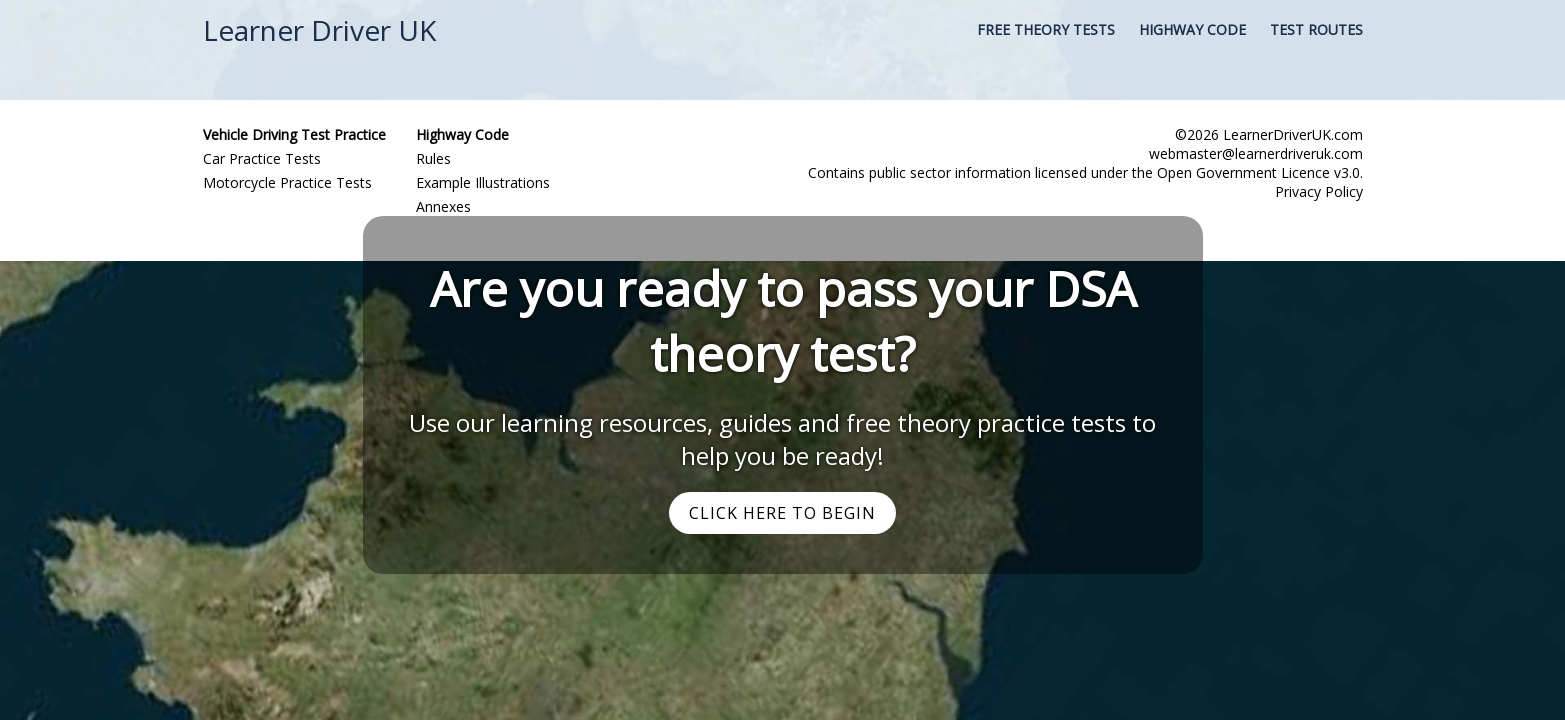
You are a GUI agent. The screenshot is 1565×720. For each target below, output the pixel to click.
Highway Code (1192, 29)
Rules (433, 158)
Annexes (443, 206)
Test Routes (1316, 29)
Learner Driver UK (319, 30)
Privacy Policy (1319, 191)
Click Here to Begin (782, 513)
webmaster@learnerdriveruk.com (1256, 153)
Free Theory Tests (1046, 29)
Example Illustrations (483, 182)
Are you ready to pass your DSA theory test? (783, 321)
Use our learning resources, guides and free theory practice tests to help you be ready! (782, 439)
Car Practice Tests (262, 158)
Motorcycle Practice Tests (287, 182)
